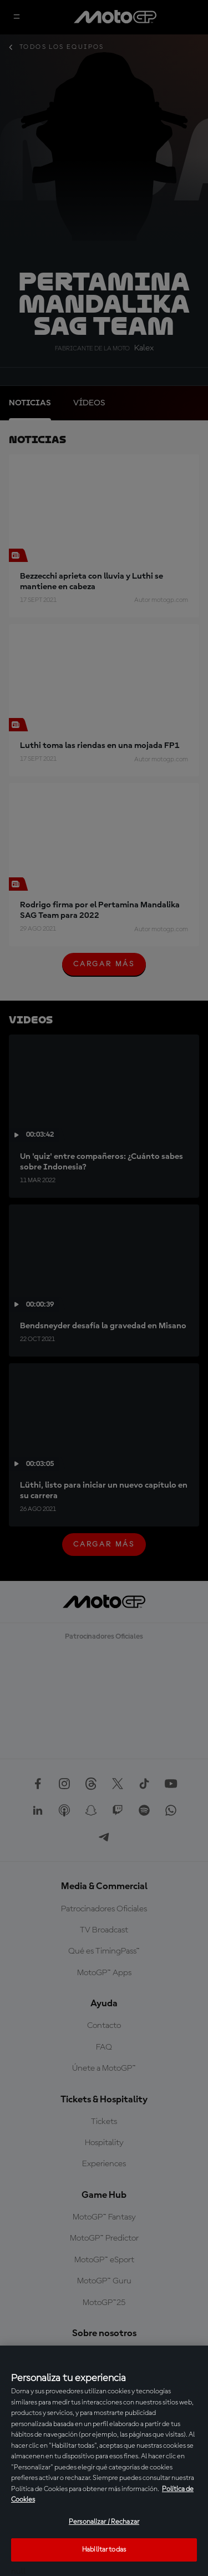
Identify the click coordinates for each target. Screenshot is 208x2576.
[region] (104, 2461)
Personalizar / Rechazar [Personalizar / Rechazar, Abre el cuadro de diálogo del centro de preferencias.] (104, 2521)
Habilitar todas (104, 2549)
